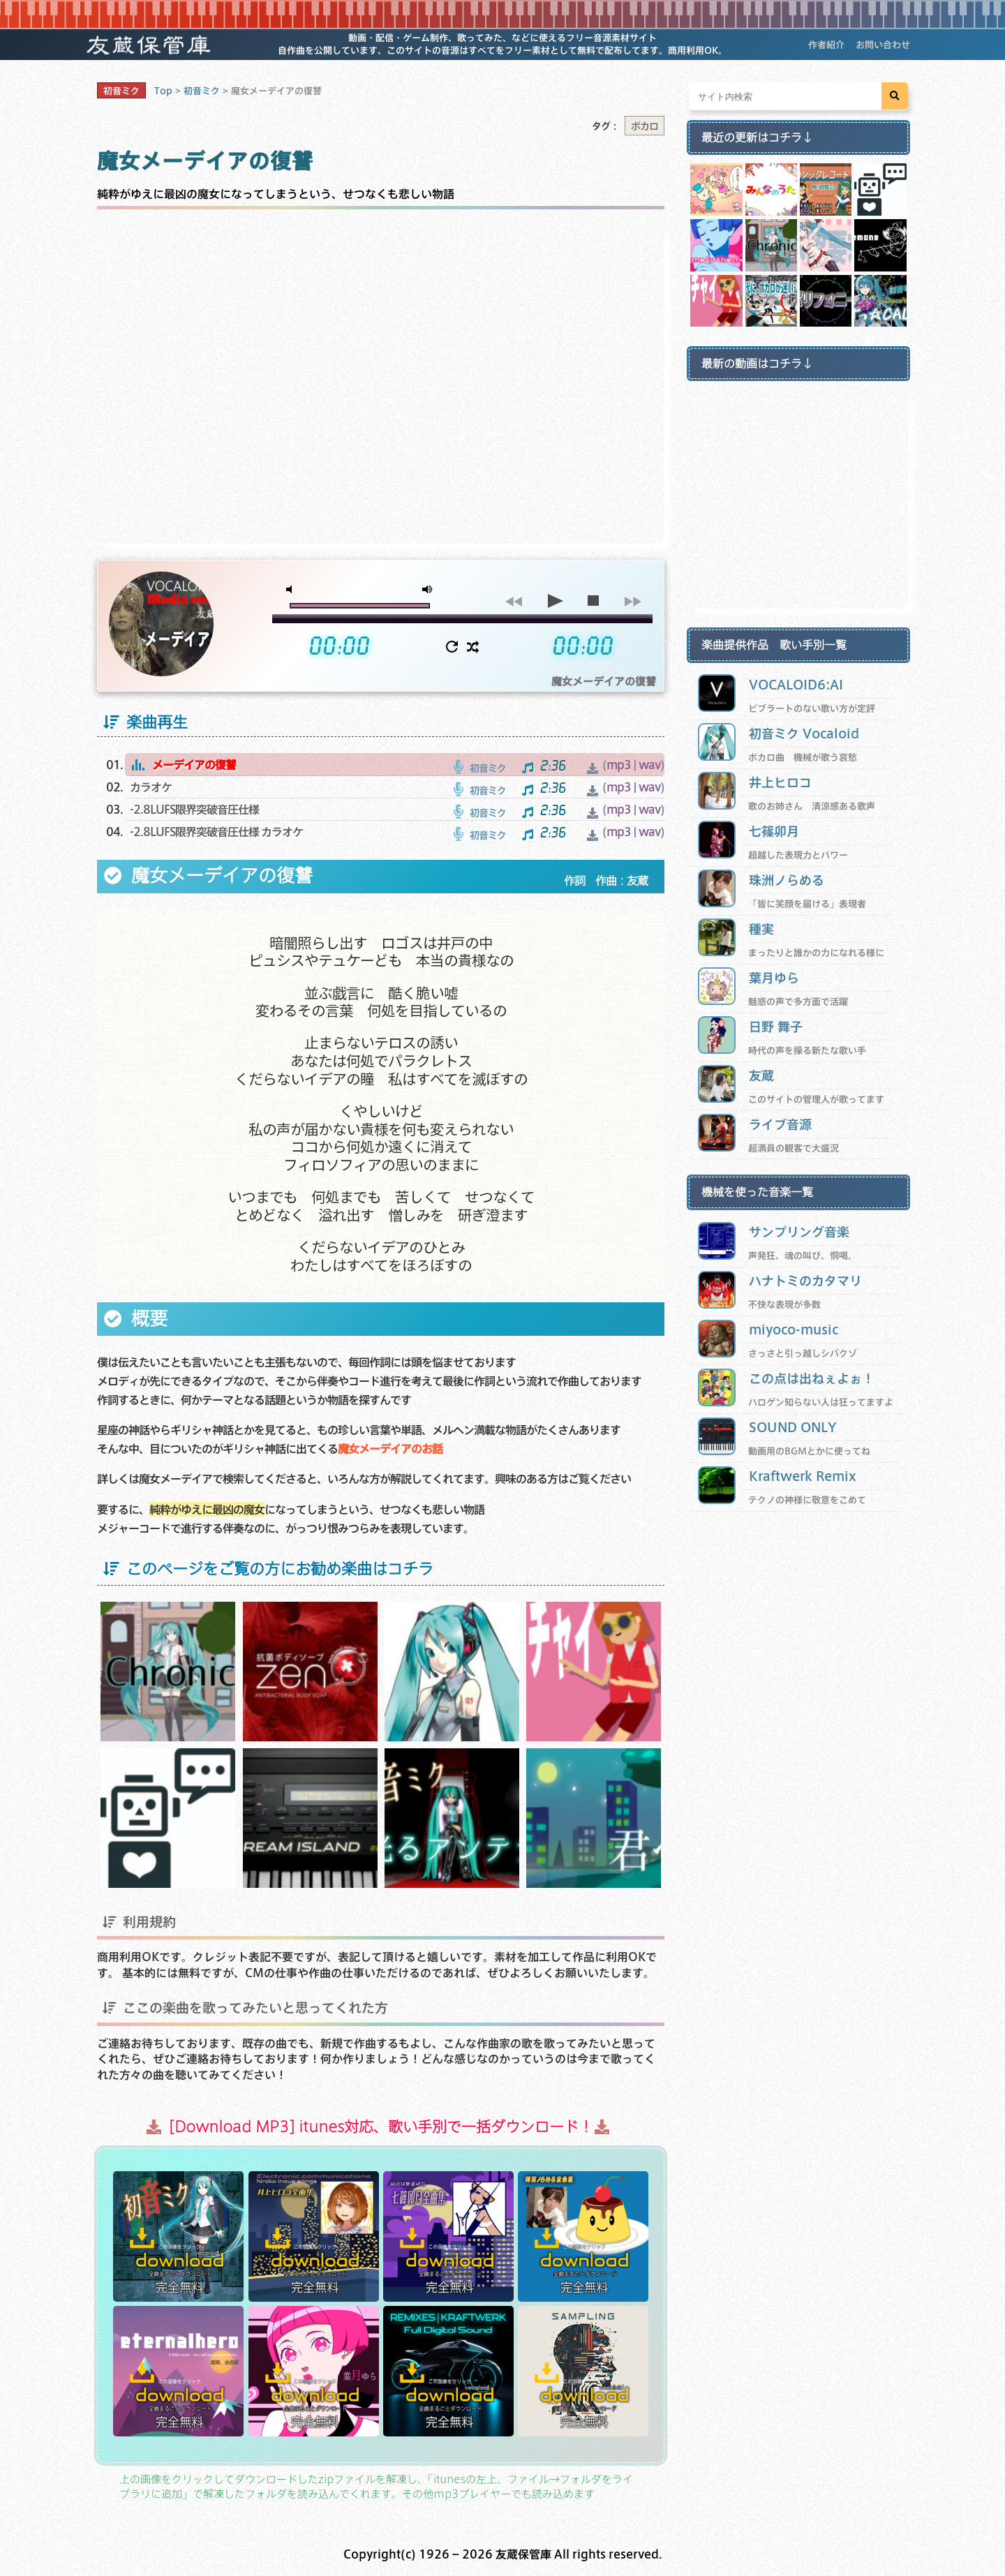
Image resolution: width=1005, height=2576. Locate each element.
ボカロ (644, 126)
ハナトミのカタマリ (805, 1280)
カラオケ (151, 787)
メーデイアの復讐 (194, 764)
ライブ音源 (780, 1124)
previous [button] (513, 601)
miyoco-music (793, 1329)
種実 (761, 928)
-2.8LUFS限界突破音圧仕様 (194, 809)
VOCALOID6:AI (796, 684)
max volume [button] (427, 589)
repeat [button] (452, 647)
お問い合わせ (883, 44)
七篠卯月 (774, 831)
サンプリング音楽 (799, 1231)
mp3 (618, 764)
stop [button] (593, 601)
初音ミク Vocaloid (804, 733)
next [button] (633, 601)
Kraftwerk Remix (802, 1475)
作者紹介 (826, 44)
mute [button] (291, 589)
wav (649, 764)
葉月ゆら (774, 977)
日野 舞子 (776, 1026)
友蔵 (761, 1075)
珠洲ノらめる (786, 879)
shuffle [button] (473, 647)
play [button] (553, 601)
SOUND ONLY (793, 1427)
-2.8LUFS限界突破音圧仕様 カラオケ (216, 831)
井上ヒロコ (780, 782)
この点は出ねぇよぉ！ (811, 1378)
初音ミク (121, 90)
